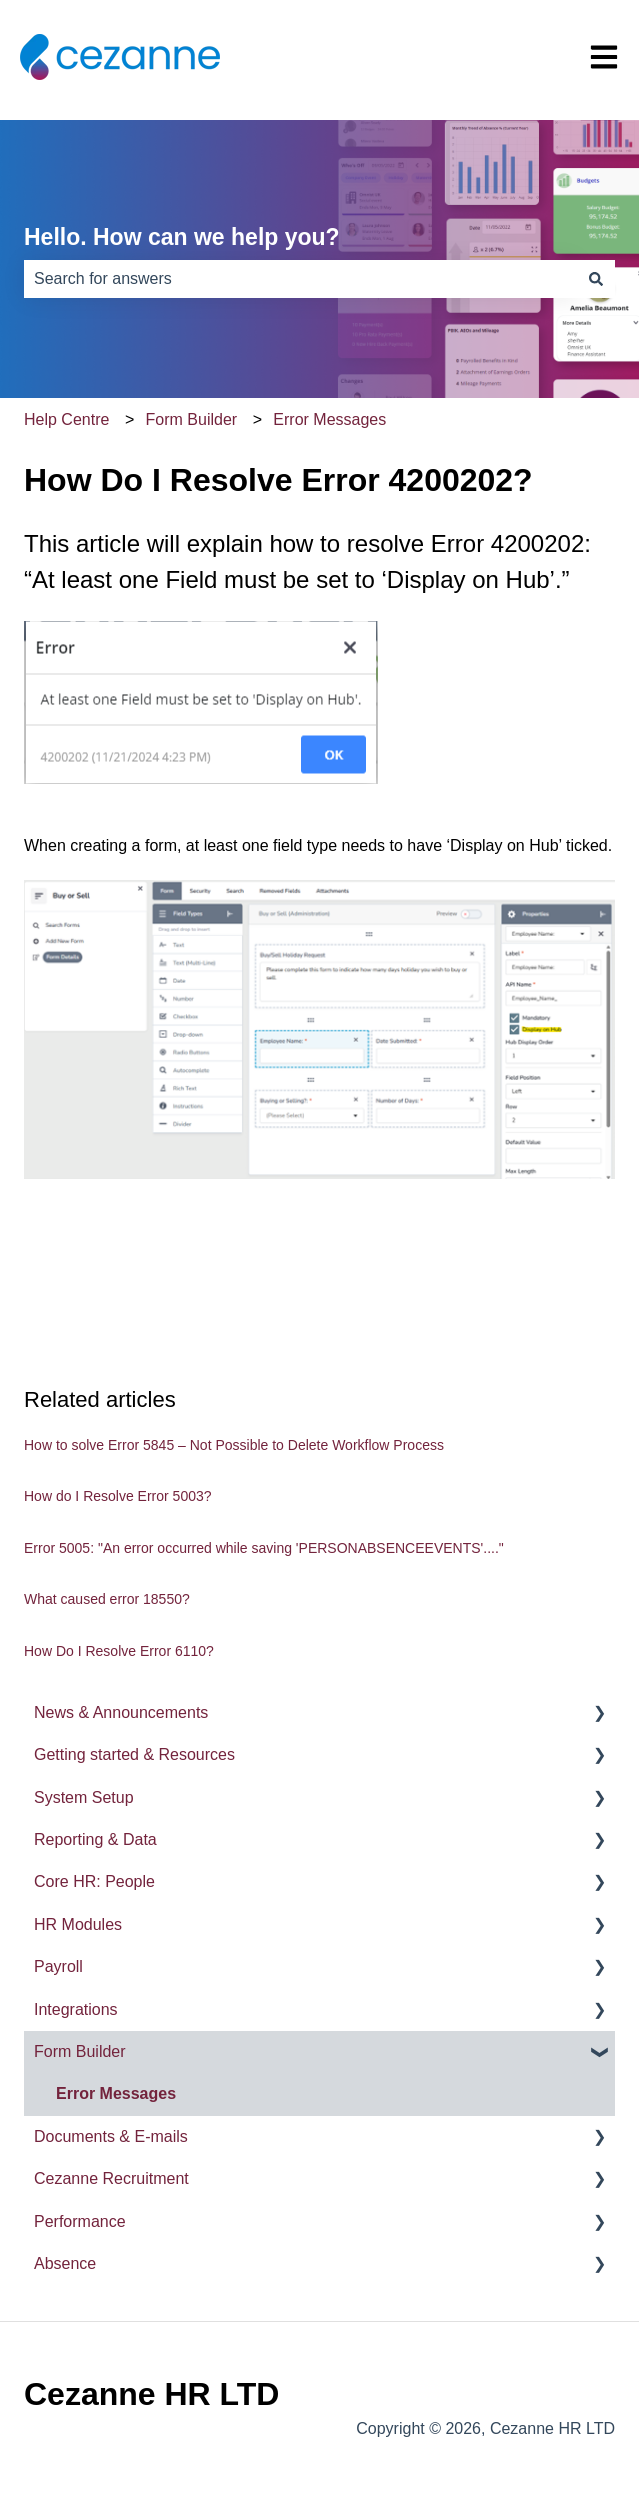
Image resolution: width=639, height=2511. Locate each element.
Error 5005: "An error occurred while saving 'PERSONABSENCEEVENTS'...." (264, 1548)
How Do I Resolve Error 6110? (119, 1651)
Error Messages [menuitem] (116, 2093)
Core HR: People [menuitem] (94, 1881)
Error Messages (329, 419)
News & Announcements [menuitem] (121, 1712)
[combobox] (300, 279)
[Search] (596, 279)
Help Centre (66, 419)
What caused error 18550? (107, 1599)
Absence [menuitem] (65, 2263)
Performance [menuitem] (80, 2221)
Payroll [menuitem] (58, 1966)
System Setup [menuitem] (84, 1797)
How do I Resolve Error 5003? (118, 1496)
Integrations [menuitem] (76, 2009)
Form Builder (192, 419)
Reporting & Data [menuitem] (95, 1839)
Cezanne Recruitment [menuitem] (111, 2178)
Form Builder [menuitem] (80, 2051)
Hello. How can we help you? (182, 237)
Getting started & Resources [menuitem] (134, 1754)
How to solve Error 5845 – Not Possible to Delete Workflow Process (234, 1445)
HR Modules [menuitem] (78, 1924)
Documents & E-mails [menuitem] (111, 2136)
